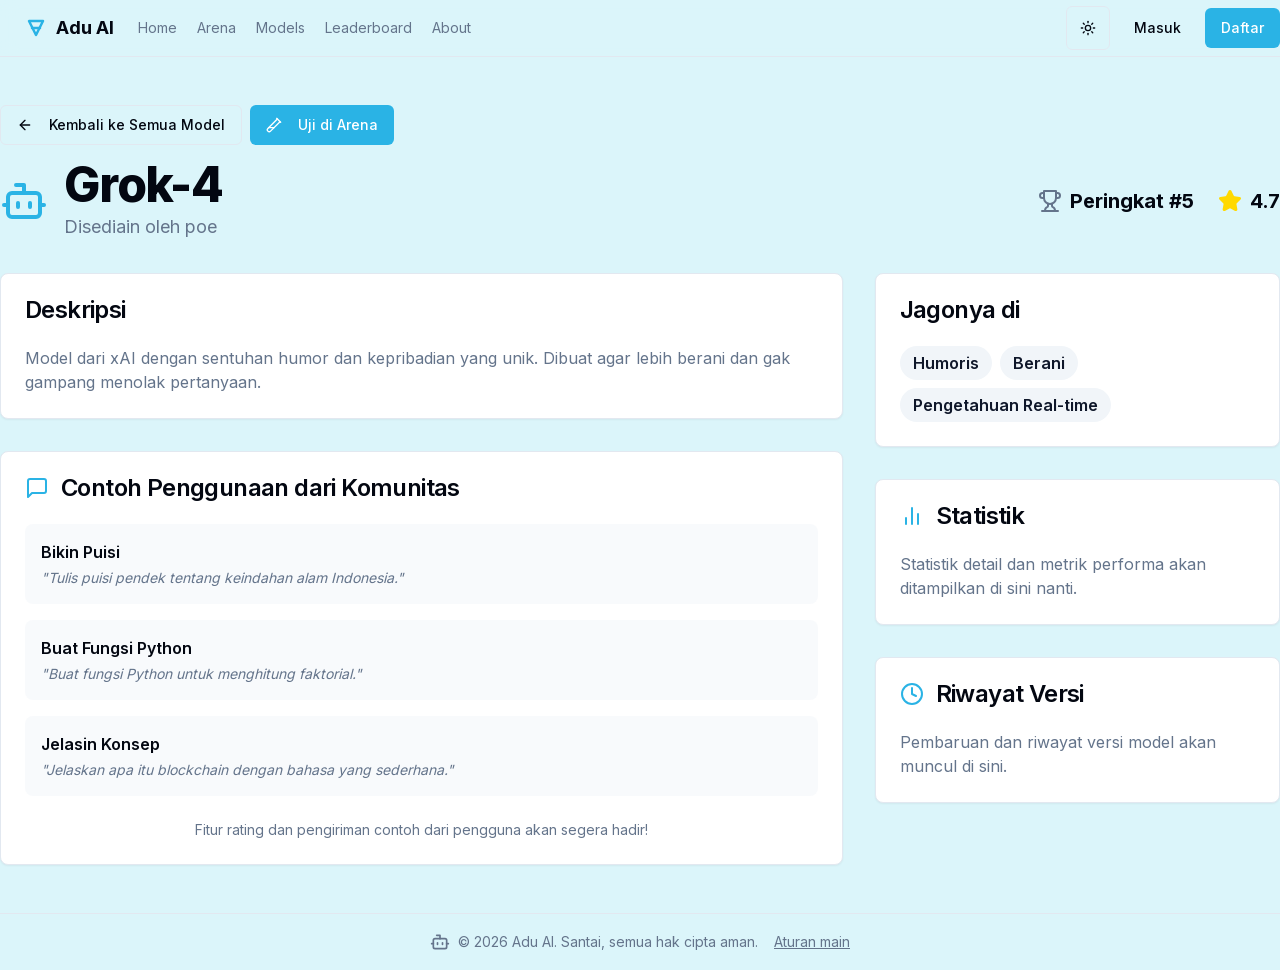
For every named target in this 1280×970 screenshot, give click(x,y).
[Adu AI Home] (69, 28)
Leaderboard (368, 27)
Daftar (1242, 27)
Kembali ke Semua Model (121, 124)
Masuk (1157, 27)
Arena (216, 27)
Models (280, 27)
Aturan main (812, 941)
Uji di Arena (322, 124)
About (451, 27)
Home (157, 27)
